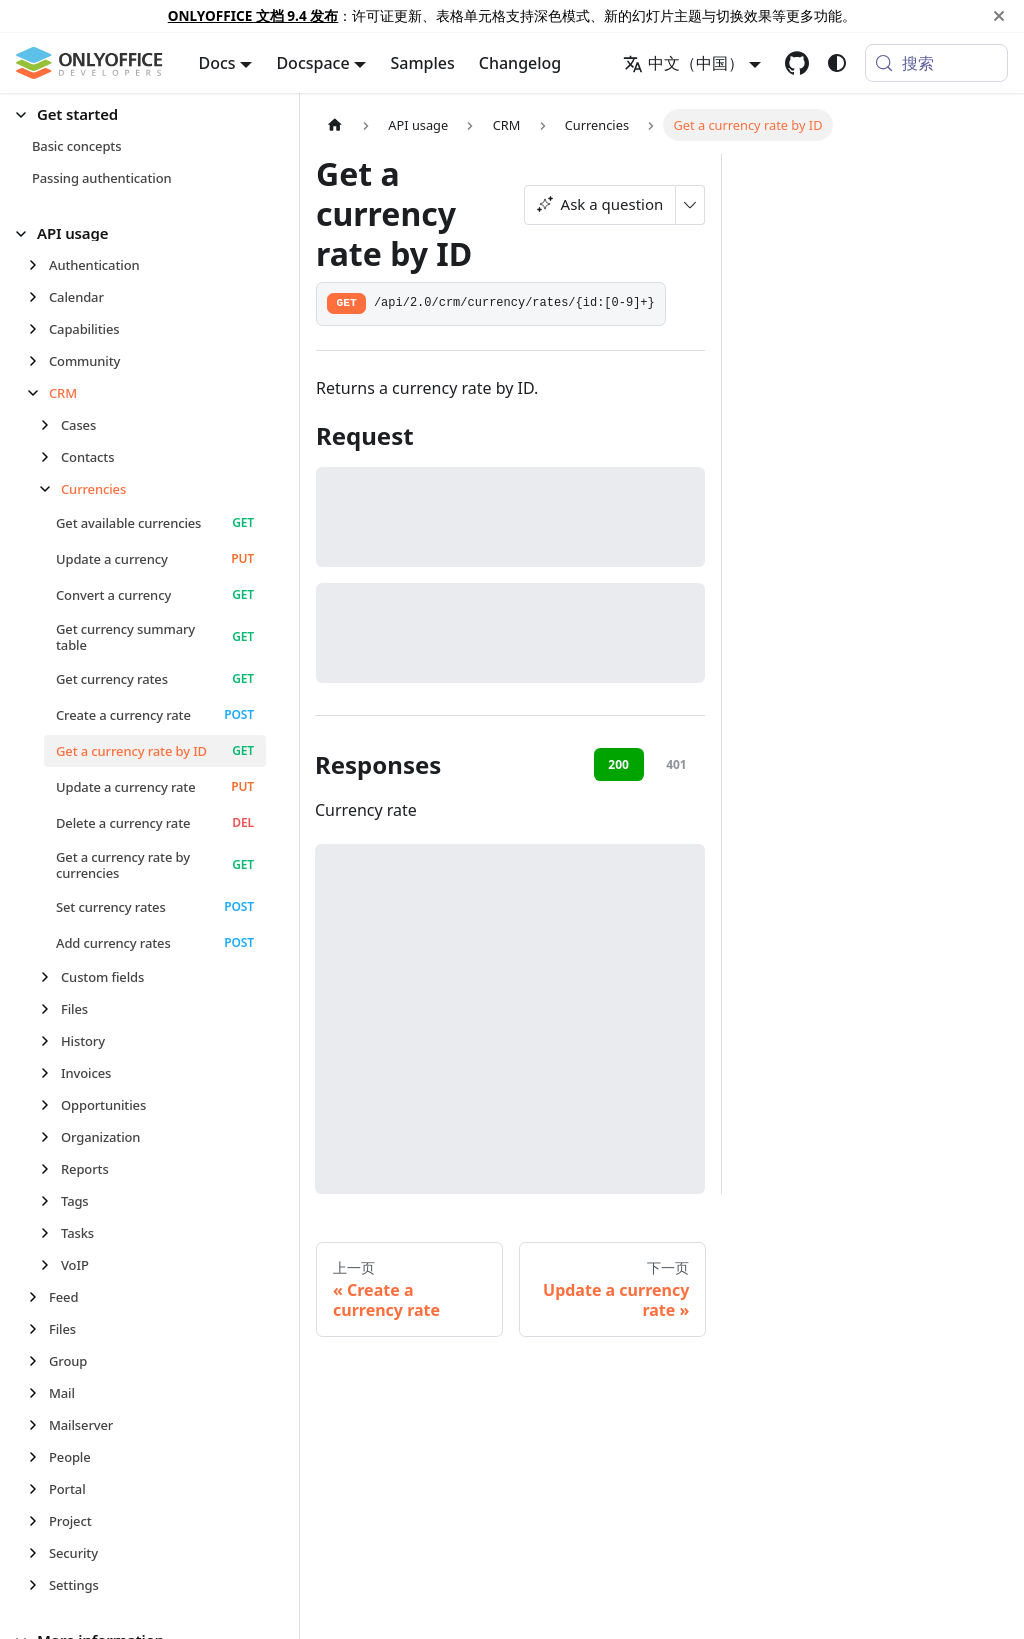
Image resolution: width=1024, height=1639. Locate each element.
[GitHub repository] (797, 63)
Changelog (520, 63)
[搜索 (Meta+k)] (936, 63)
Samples (422, 63)
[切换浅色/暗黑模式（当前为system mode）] (837, 63)
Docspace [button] (312, 63)
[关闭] (999, 16)
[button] (141, 114)
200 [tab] (618, 764)
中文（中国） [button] (683, 63)
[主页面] (335, 124)
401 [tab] (676, 764)
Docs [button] (217, 63)
